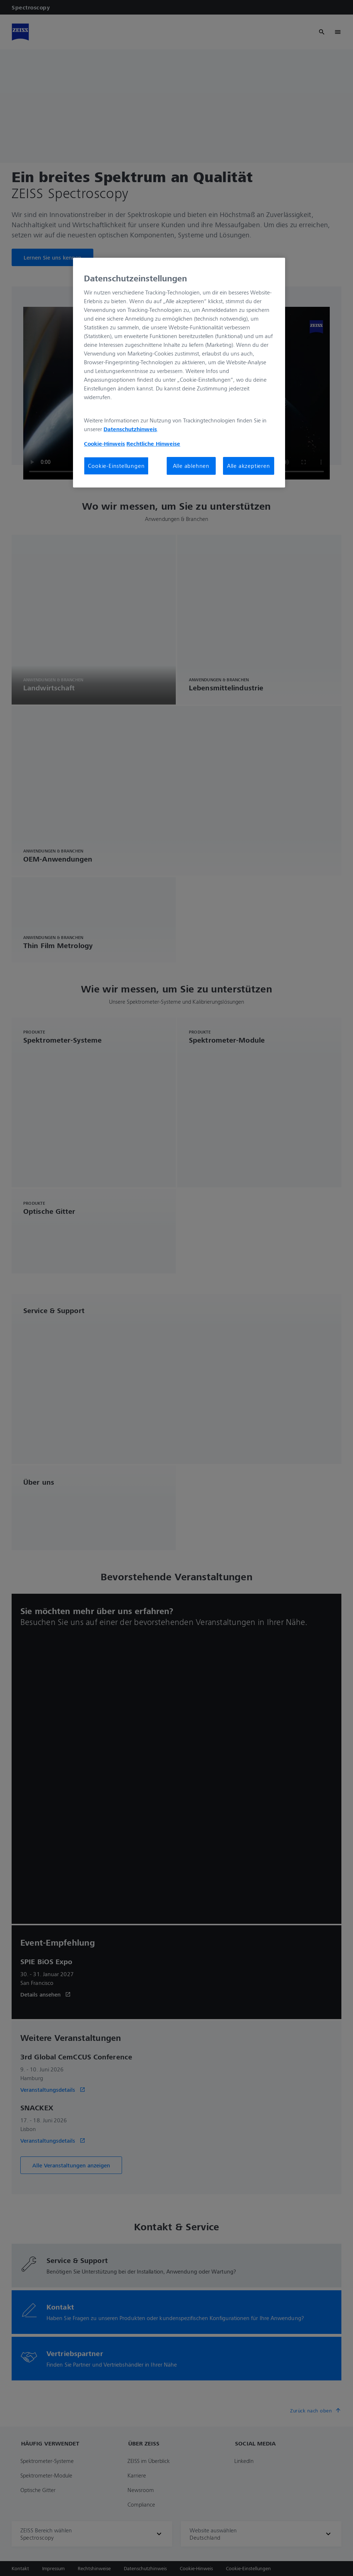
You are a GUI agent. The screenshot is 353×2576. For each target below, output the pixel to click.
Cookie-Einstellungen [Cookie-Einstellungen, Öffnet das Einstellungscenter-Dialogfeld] (116, 466)
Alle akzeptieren (248, 466)
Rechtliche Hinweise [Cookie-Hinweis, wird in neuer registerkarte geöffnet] (153, 444)
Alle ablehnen (191, 466)
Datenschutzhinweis (130, 429)
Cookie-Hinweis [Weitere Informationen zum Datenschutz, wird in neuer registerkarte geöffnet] (104, 444)
